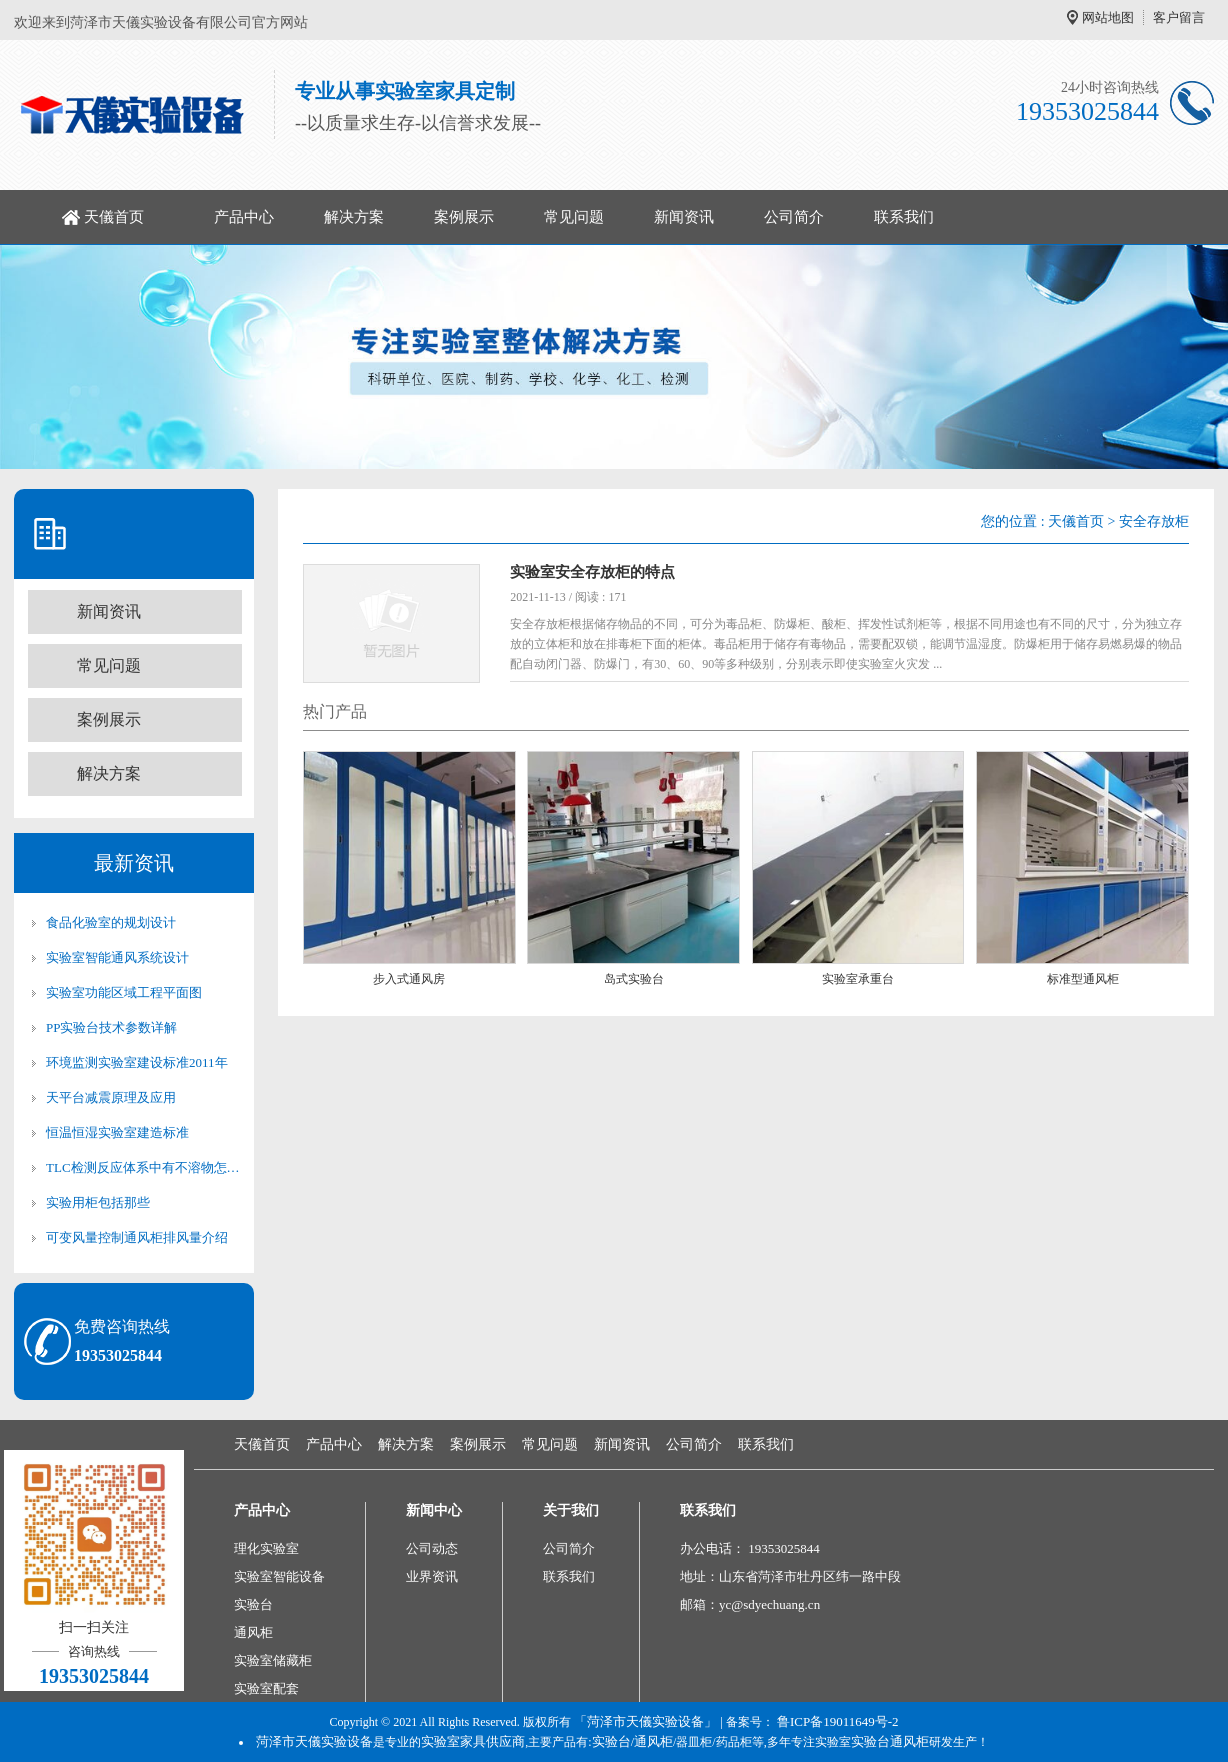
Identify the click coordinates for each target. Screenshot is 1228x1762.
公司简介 (794, 217)
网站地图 (1108, 17)
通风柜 (253, 1632)
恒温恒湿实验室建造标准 (117, 1132)
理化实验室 (266, 1548)
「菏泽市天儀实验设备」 (645, 1721)
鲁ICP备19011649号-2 (838, 1721)
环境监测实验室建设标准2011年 (137, 1062)
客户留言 (1179, 17)
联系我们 (904, 217)
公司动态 (432, 1548)
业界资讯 (432, 1576)
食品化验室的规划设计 (111, 922)
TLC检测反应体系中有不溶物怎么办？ (144, 1167)
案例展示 (464, 217)
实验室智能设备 (279, 1576)
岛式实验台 (634, 979)
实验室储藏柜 (273, 1660)
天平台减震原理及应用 (111, 1097)
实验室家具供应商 (473, 1741)
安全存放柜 (1154, 521)
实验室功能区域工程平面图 (124, 992)
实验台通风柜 (890, 1741)
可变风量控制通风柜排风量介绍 (137, 1237)
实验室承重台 (858, 979)
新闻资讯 (684, 217)
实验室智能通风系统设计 (117, 957)
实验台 (253, 1604)
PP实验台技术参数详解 (111, 1027)
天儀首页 (114, 217)
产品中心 (244, 217)
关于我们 (571, 1510)
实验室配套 (266, 1688)
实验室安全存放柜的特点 (592, 572)
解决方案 (354, 217)
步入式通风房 (409, 979)
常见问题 (574, 217)
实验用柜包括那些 (98, 1202)
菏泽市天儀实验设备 (314, 1741)
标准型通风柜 (1083, 979)
